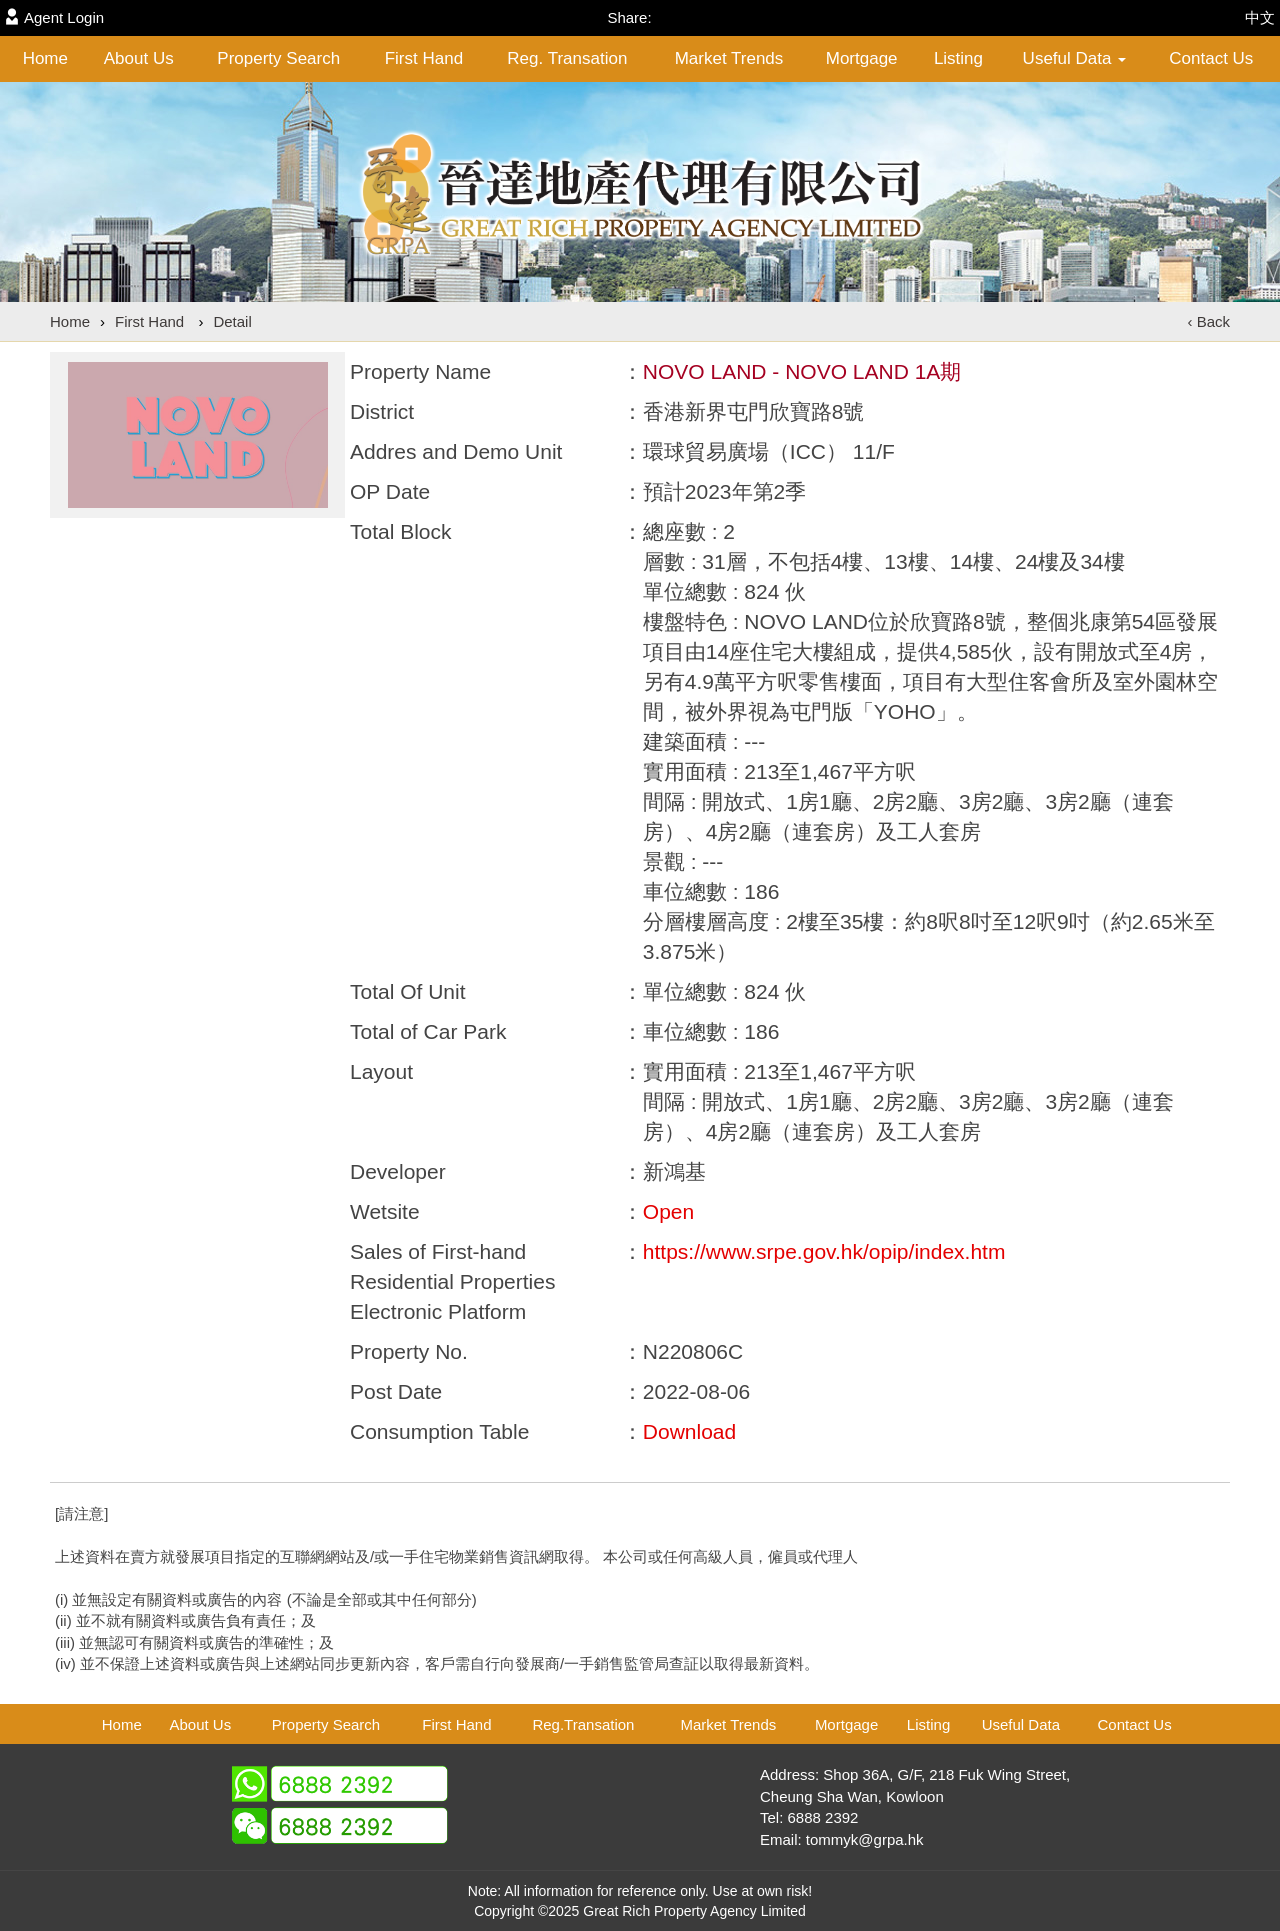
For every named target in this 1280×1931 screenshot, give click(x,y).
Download (689, 1431)
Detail (232, 321)
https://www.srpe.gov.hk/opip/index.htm (824, 1251)
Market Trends (729, 58)
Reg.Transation (583, 1724)
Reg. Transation (567, 58)
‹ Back (1208, 321)
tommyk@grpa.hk (865, 1839)
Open (668, 1211)
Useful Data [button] (1075, 58)
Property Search (278, 58)
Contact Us (1211, 58)
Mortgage (862, 58)
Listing (958, 58)
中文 (1260, 17)
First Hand (424, 58)
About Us (139, 58)
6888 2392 (823, 1817)
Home (45, 58)
